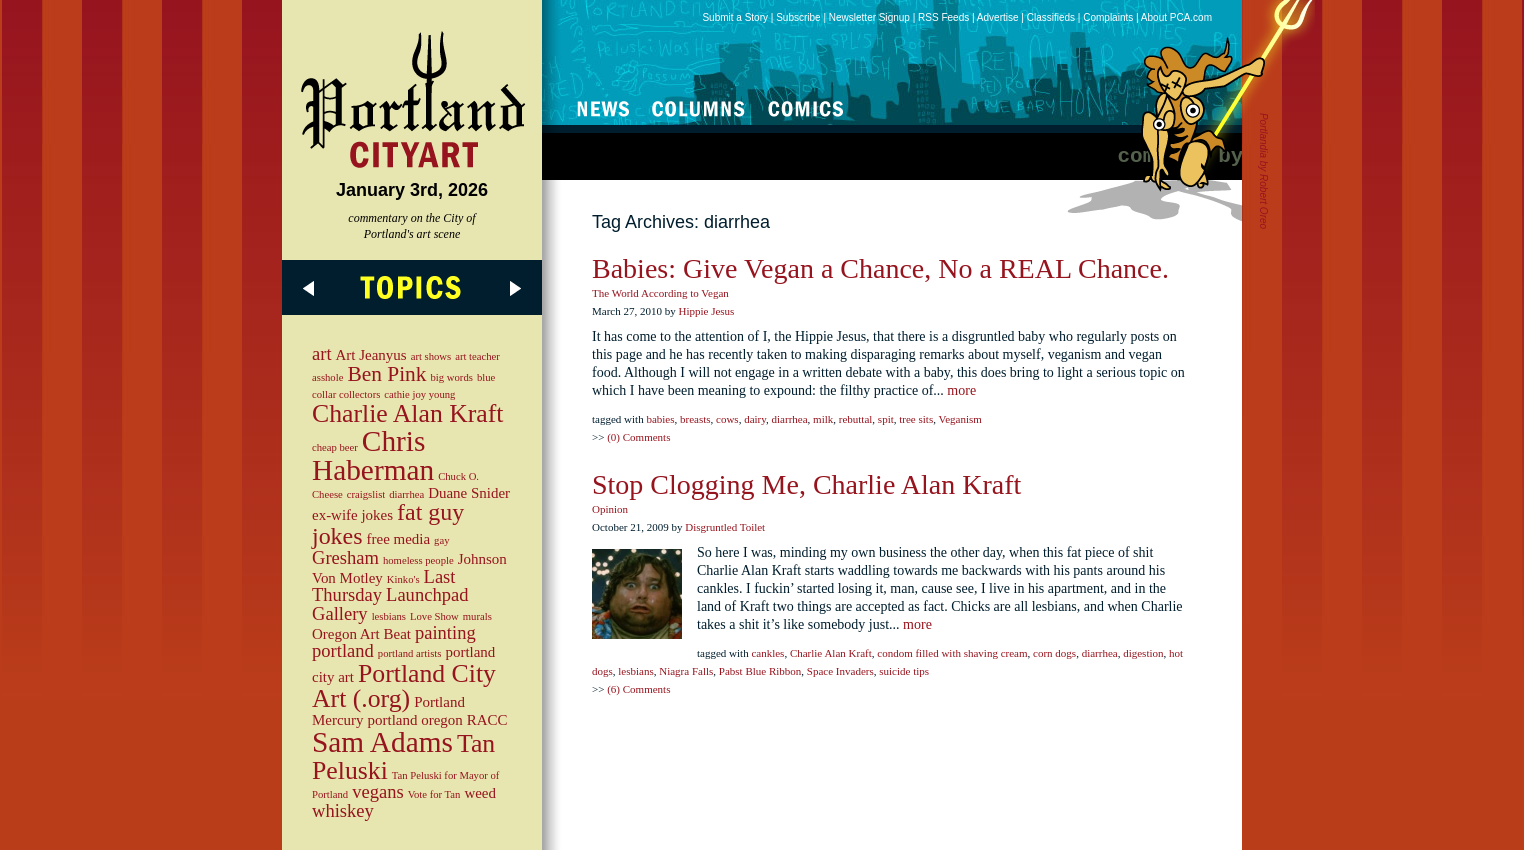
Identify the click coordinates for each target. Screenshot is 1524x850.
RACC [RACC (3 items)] (487, 720)
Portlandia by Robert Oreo (1263, 171)
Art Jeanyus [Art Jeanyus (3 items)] (371, 355)
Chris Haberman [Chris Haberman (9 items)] (373, 455)
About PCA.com (1176, 17)
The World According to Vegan (660, 293)
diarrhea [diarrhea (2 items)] (406, 494)
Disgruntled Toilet (725, 527)
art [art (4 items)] (322, 353)
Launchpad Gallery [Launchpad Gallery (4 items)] (390, 604)
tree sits (916, 419)
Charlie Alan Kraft (831, 653)
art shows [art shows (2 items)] (431, 356)
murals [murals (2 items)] (477, 616)
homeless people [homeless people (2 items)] (418, 560)
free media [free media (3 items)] (399, 539)
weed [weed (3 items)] (480, 793)
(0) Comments (638, 437)
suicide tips (904, 671)
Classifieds (1051, 17)
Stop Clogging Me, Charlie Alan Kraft (806, 484)
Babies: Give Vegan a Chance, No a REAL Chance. (880, 268)
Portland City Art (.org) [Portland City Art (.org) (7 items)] (404, 686)
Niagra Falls (686, 671)
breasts (695, 419)
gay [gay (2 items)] (441, 540)
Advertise (998, 17)
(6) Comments (638, 689)
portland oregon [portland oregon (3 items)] (415, 720)
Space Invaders (840, 671)
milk (823, 419)
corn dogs (1054, 653)
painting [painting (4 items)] (445, 632)
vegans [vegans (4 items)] (378, 791)
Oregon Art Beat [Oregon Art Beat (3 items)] (361, 634)
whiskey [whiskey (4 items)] (343, 810)
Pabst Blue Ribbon (760, 671)
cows (727, 419)
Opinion (610, 509)
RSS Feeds (943, 17)
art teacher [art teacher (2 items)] (477, 356)
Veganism (960, 419)
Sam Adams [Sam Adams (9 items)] (382, 742)
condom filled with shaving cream (952, 653)
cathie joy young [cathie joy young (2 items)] (419, 394)
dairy (755, 419)
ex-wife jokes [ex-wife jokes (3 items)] (352, 515)
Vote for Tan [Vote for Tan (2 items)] (434, 794)
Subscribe (798, 17)
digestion (1143, 653)
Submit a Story (735, 17)
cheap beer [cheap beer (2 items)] (335, 447)
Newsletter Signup (869, 17)
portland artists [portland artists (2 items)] (410, 653)
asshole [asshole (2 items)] (327, 377)
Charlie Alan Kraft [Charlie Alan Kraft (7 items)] (408, 413)
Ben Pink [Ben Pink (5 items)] (386, 374)
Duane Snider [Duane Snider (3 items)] (469, 493)
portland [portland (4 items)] (343, 650)
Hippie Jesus (706, 311)
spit (886, 419)
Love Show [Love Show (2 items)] (434, 616)
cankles (767, 653)
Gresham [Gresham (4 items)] (345, 557)
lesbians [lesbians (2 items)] (389, 616)
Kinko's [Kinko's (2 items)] (403, 579)
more (961, 390)
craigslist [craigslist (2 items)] (366, 494)
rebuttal (856, 419)
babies (660, 419)
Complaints (1108, 17)
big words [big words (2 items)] (452, 377)
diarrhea (790, 419)
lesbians (635, 671)
